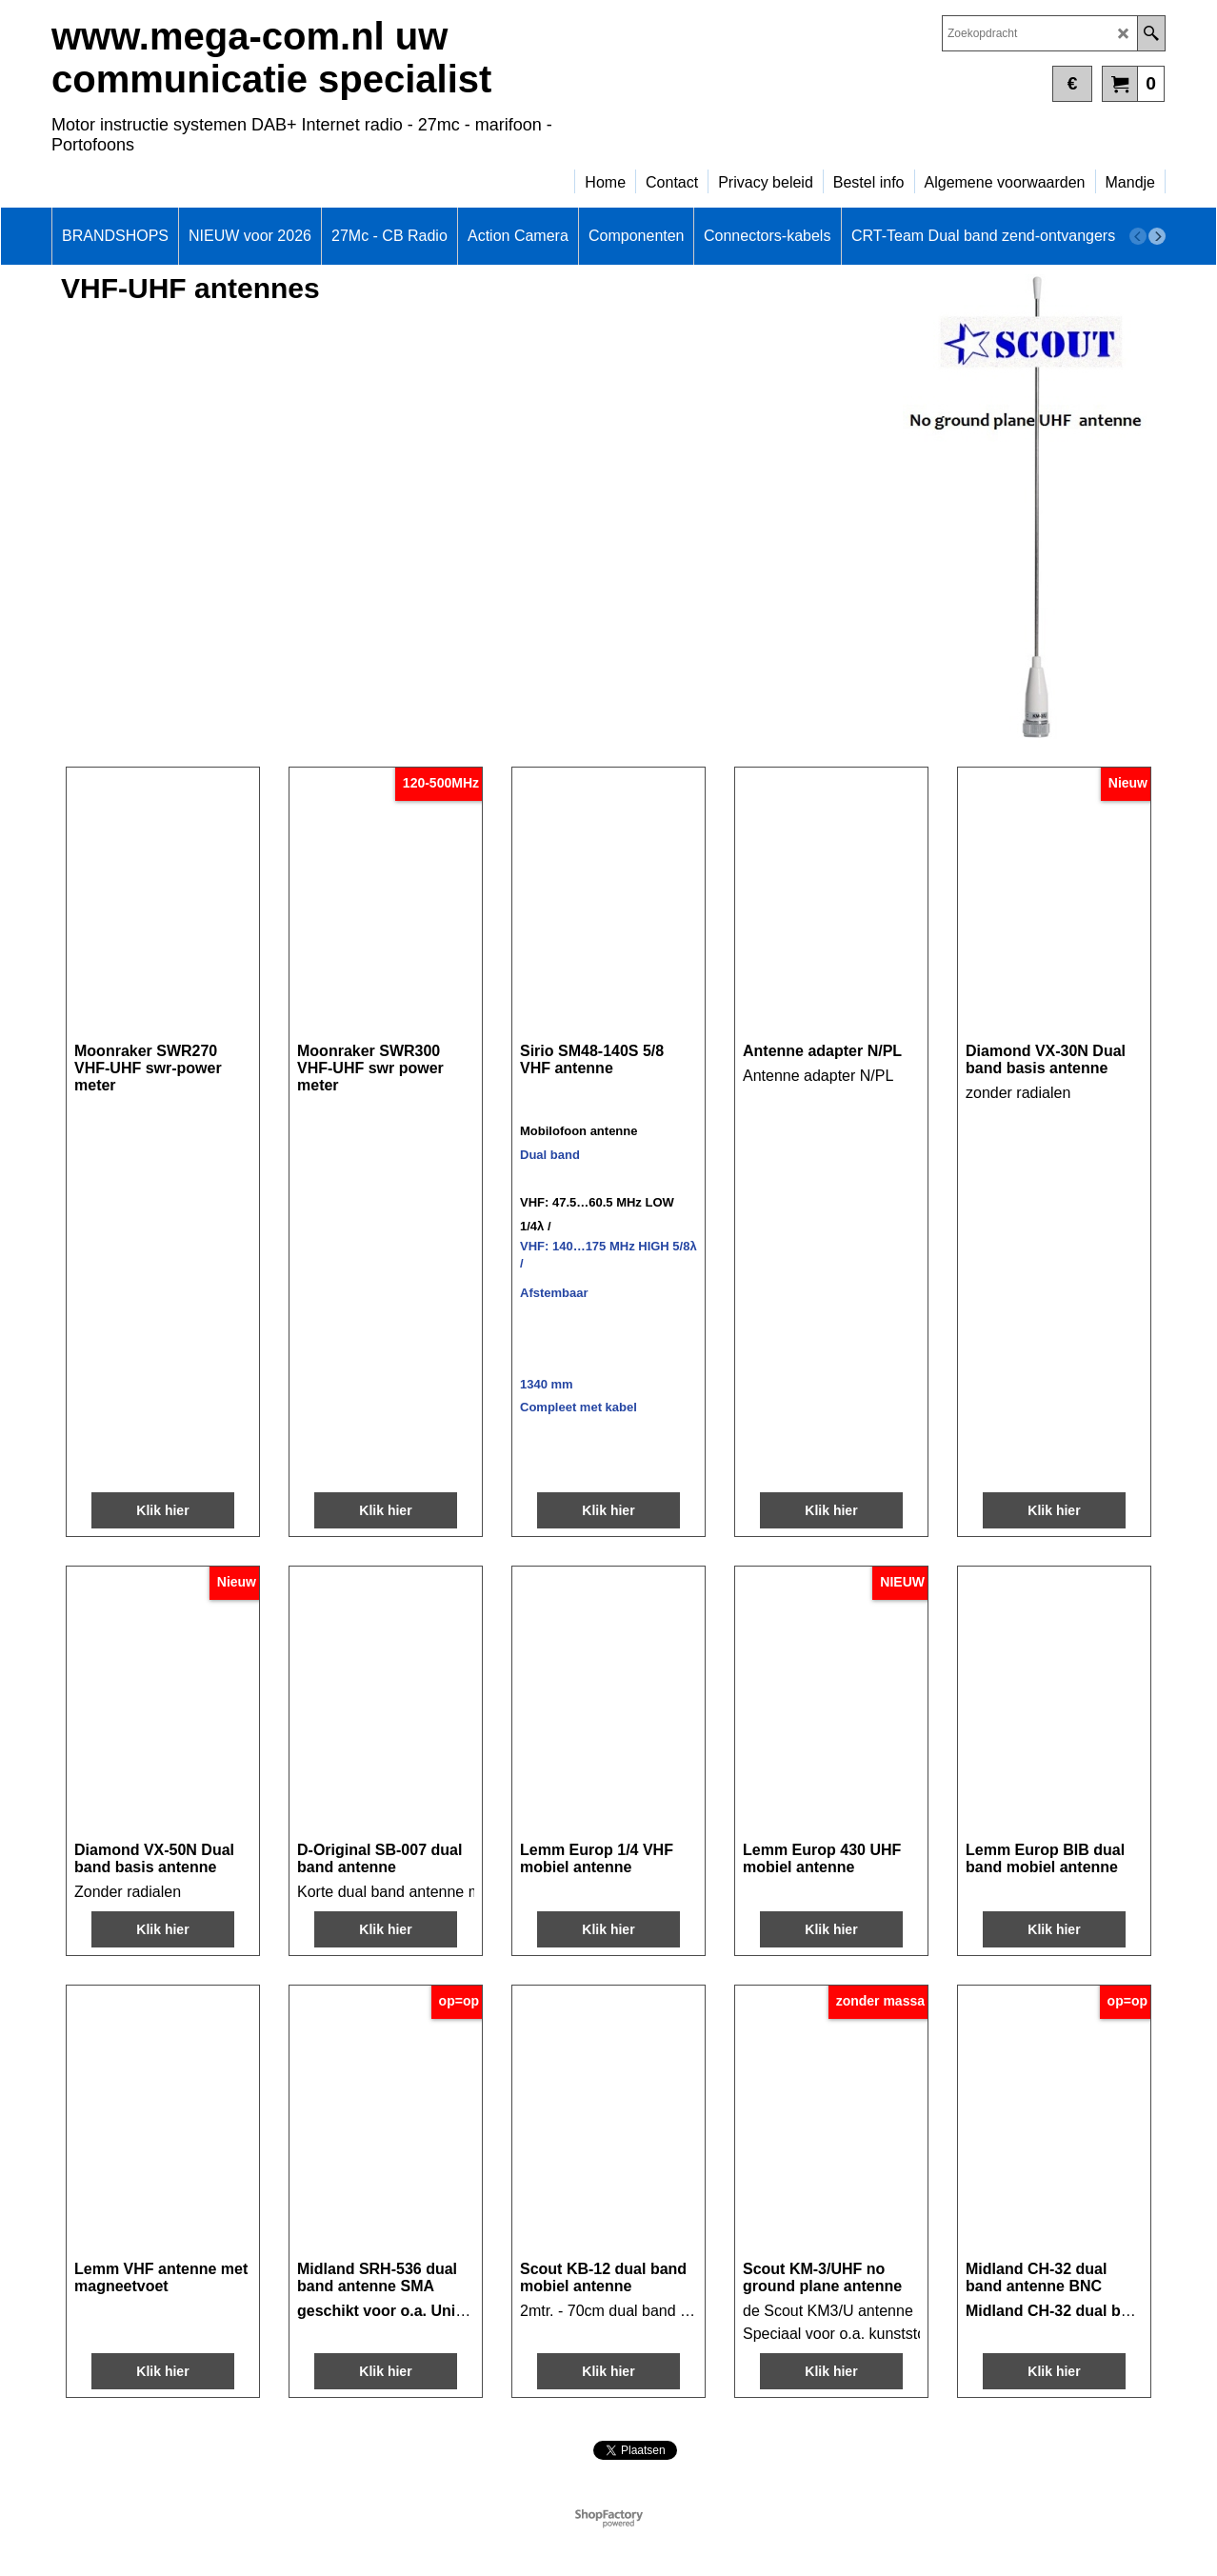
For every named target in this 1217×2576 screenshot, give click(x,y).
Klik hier (162, 1510)
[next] (1157, 236)
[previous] (1138, 236)
